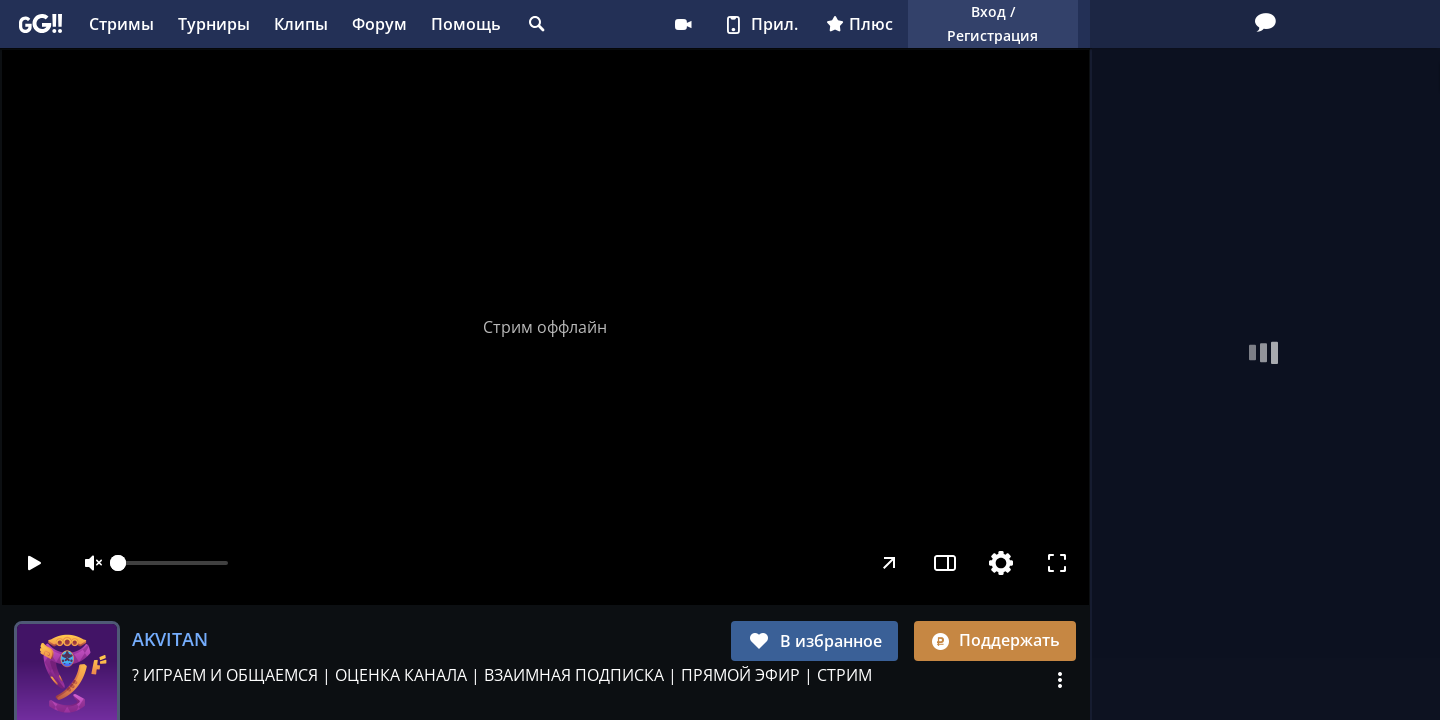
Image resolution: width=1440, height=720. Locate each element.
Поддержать (995, 640)
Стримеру (683, 24)
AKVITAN (170, 639)
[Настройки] (1000, 563)
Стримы (121, 24)
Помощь (466, 24)
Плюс (859, 24)
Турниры (214, 24)
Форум (379, 24)
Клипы (301, 24)
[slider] (173, 563)
